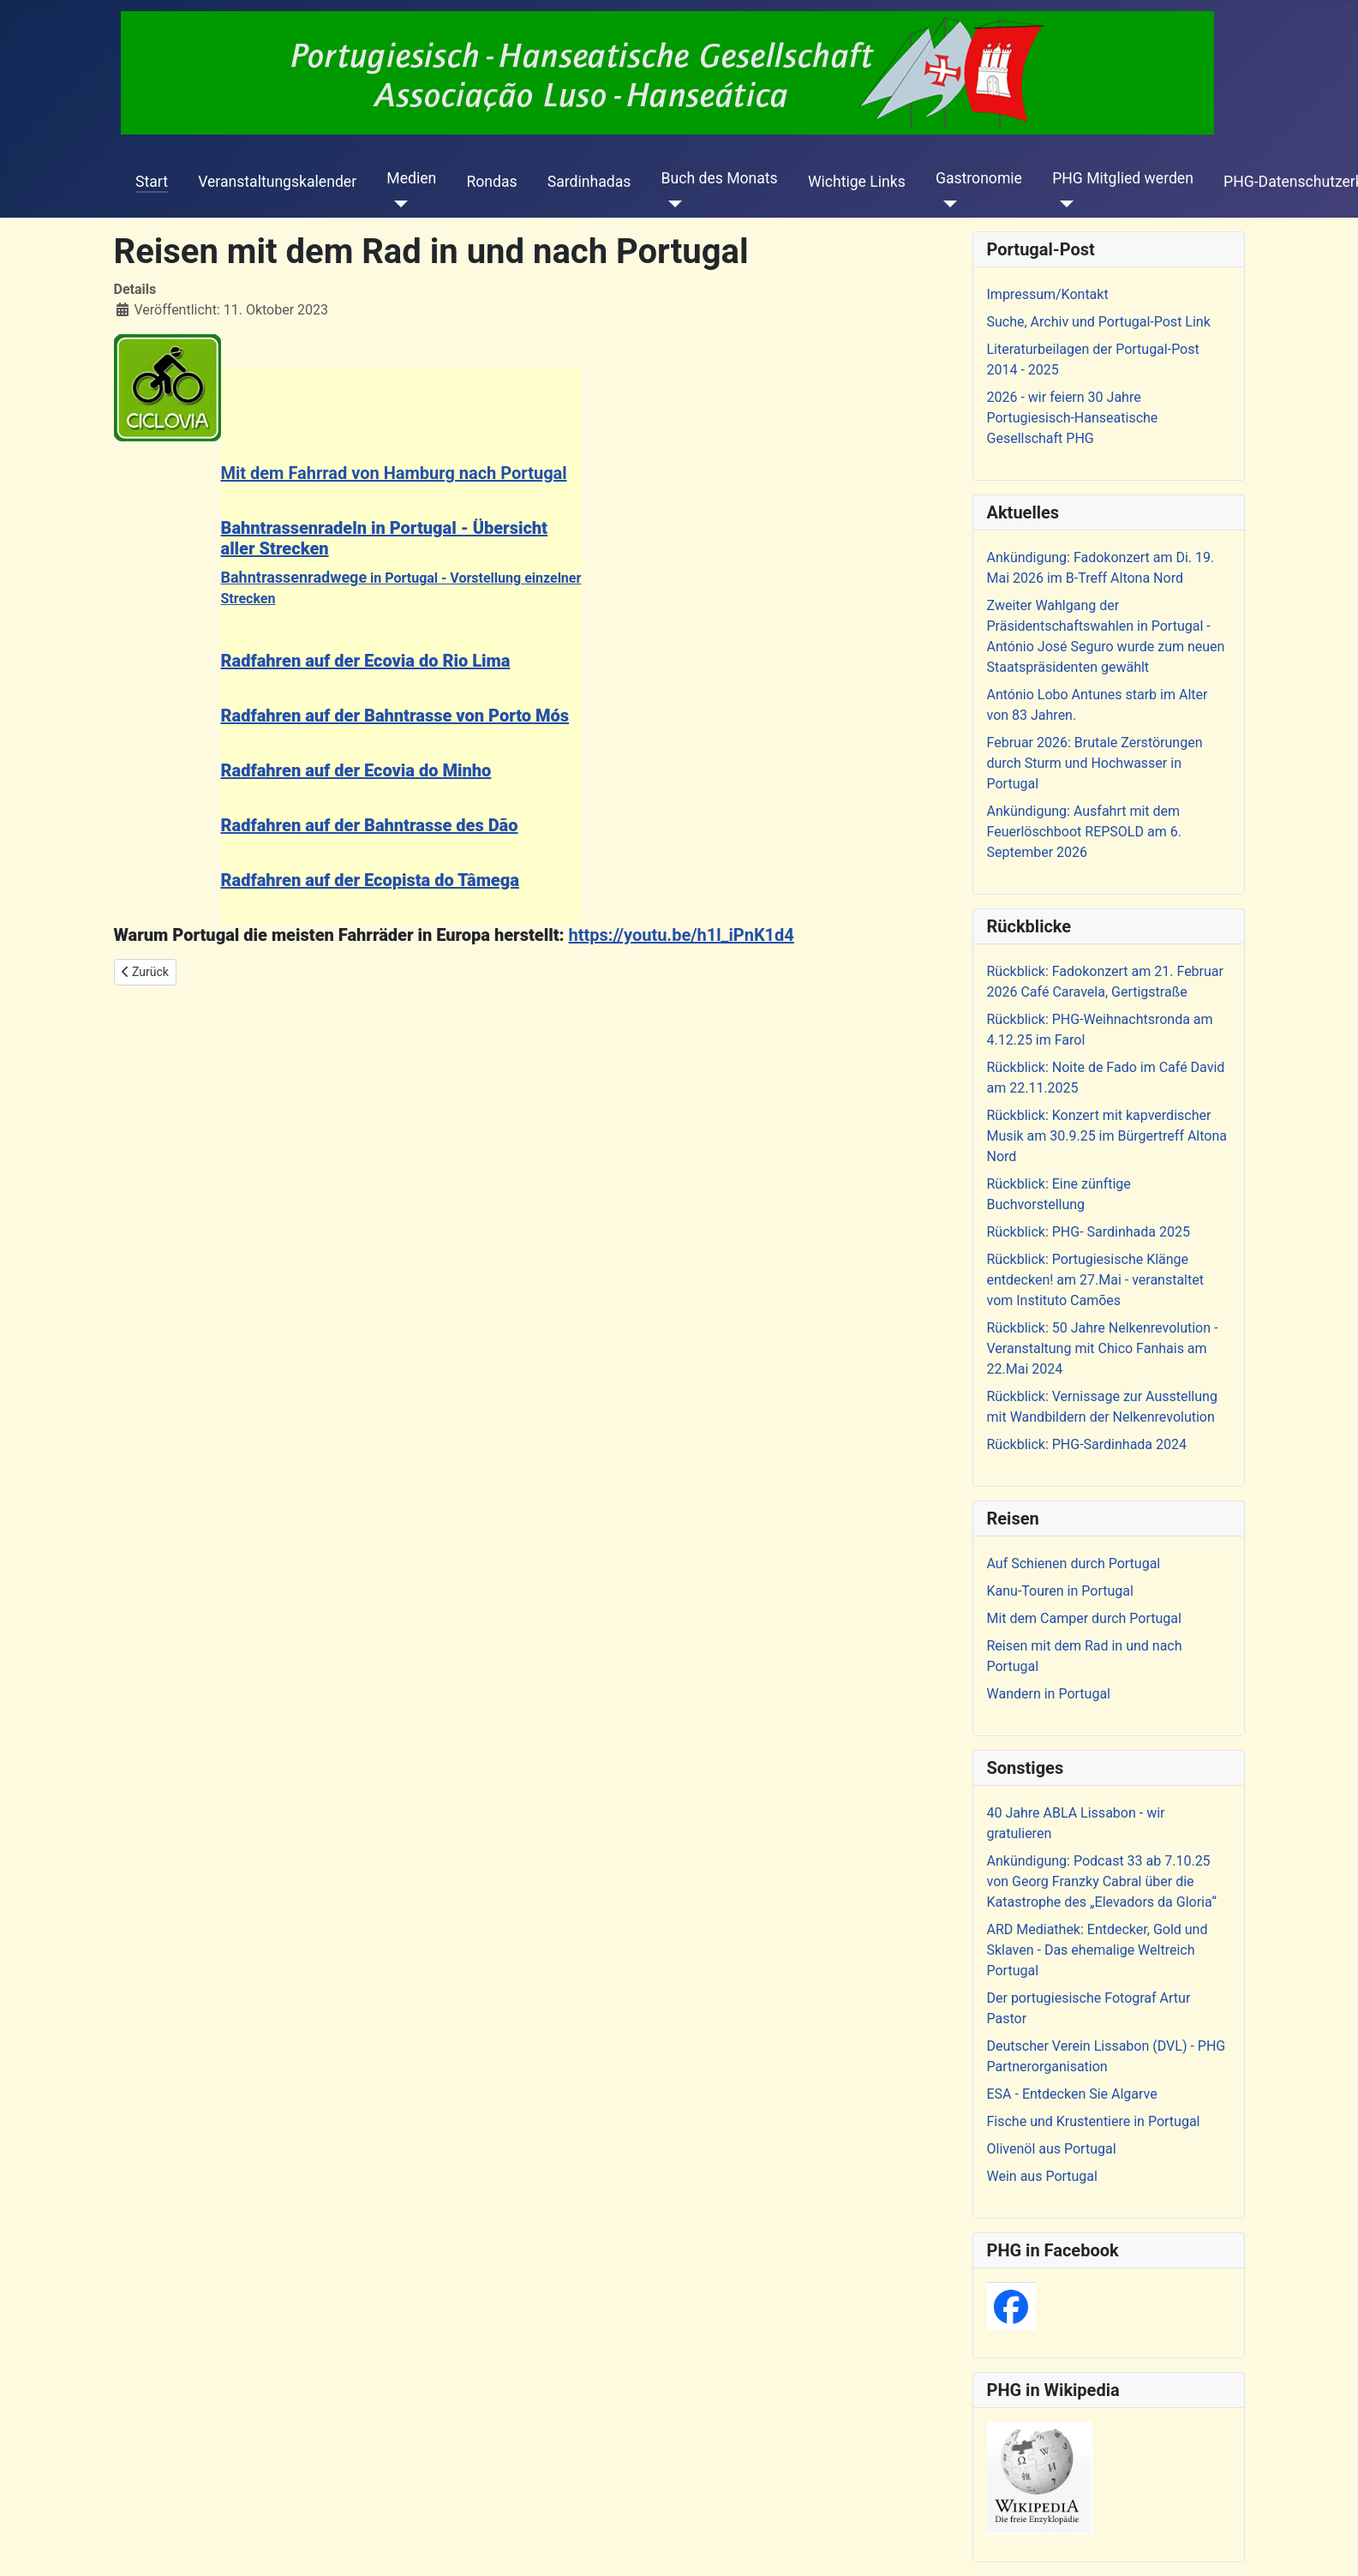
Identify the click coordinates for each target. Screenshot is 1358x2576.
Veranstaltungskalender (277, 181)
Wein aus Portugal (1042, 2176)
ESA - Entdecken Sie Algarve (1072, 2094)
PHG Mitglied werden (1122, 178)
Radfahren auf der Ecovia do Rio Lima (366, 660)
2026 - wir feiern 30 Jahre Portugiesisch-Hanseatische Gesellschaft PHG (1072, 417)
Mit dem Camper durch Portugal (1084, 1618)
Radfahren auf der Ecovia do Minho (356, 770)
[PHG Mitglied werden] (1063, 204)
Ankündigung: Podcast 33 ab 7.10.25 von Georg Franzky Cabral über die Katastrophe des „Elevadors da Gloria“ (1102, 1881)
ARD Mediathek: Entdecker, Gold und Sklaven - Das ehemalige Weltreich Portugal (1097, 1950)
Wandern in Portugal (1048, 1694)
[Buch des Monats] (672, 204)
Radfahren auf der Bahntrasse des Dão (369, 825)
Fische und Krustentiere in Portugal (1093, 2121)
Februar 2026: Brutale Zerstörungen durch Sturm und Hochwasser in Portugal (1095, 763)
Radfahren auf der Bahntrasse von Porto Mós (395, 715)
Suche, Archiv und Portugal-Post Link (1099, 322)
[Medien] (397, 204)
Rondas (491, 181)
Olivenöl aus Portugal (1051, 2149)
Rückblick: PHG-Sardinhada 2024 (1087, 1444)
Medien (411, 178)
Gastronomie (979, 178)
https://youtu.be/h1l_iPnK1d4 (681, 935)
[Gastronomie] (946, 204)
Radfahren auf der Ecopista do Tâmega (370, 880)
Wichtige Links (857, 181)
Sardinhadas (589, 181)
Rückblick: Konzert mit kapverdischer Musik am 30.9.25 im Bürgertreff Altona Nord (1107, 1136)
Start (151, 181)
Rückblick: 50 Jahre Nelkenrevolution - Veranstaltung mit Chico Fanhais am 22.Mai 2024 (1102, 1348)
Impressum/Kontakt (1048, 294)
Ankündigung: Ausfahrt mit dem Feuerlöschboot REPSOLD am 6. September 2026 (1084, 831)
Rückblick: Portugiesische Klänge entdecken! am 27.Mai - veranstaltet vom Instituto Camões (1095, 1280)
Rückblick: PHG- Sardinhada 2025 (1088, 1232)
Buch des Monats (719, 178)
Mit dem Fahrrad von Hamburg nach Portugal (394, 473)
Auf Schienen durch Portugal (1074, 1563)
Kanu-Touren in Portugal (1060, 1591)
